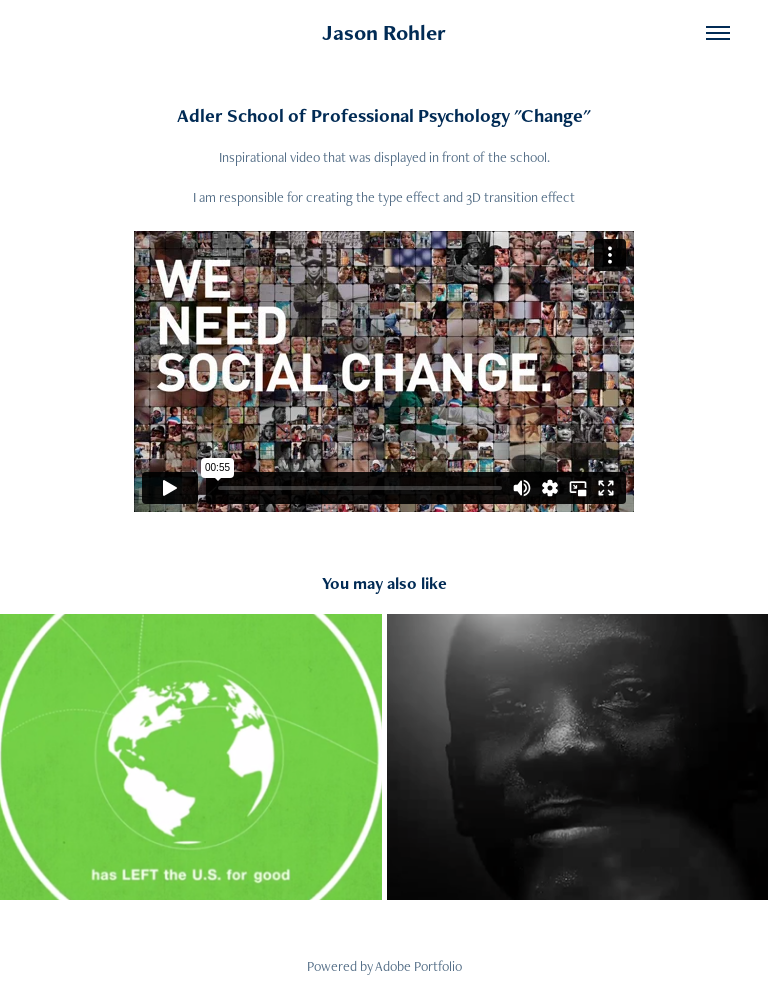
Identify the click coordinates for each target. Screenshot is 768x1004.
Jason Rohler (384, 32)
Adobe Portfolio (418, 966)
